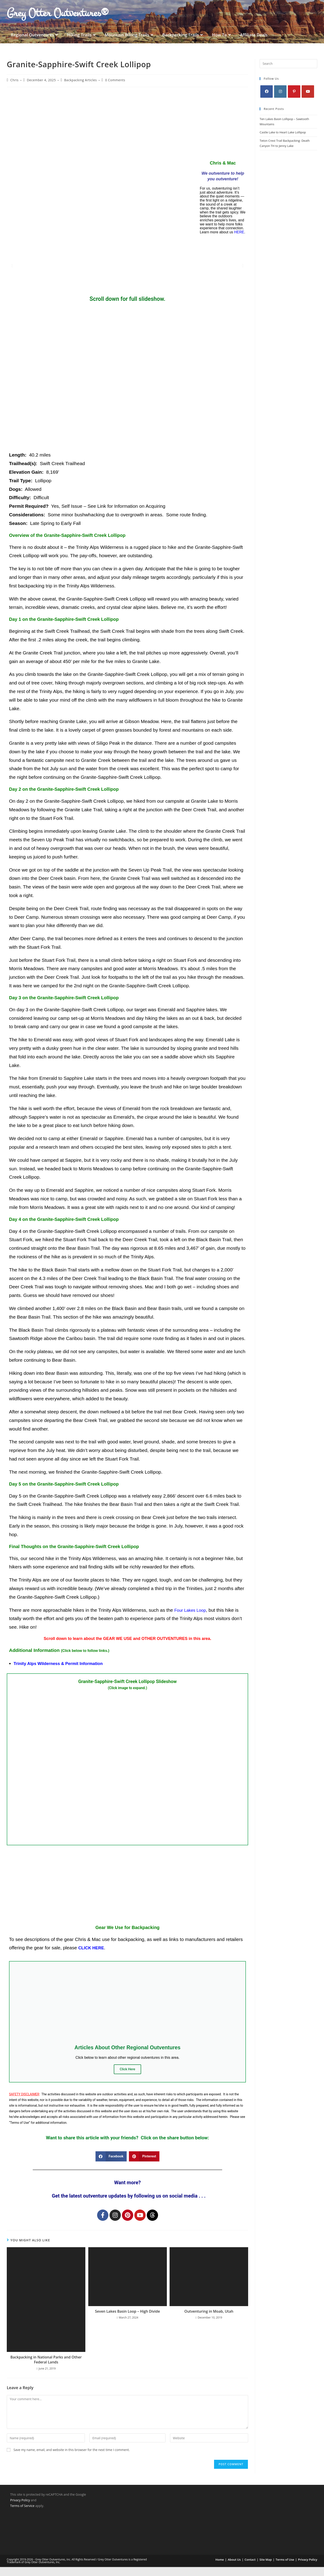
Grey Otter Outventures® (59, 17)
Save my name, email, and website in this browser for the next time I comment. (72, 2459)
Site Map (265, 2569)
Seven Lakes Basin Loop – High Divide (127, 2320)
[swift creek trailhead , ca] (127, 1895)
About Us (234, 2569)
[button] (12, 275)
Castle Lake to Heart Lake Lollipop (283, 141)
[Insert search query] (288, 72)
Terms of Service (22, 2515)
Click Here (127, 2078)
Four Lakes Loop (192, 1619)
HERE (239, 241)
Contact (250, 2569)
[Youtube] (308, 100)
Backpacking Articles (80, 89)
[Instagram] (280, 100)
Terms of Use (285, 2569)
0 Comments (115, 89)
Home (219, 2569)
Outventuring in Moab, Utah (208, 2320)
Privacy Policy (20, 2509)
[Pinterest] (294, 100)
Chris (14, 89)
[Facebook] (266, 100)
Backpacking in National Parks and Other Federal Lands (46, 2369)
